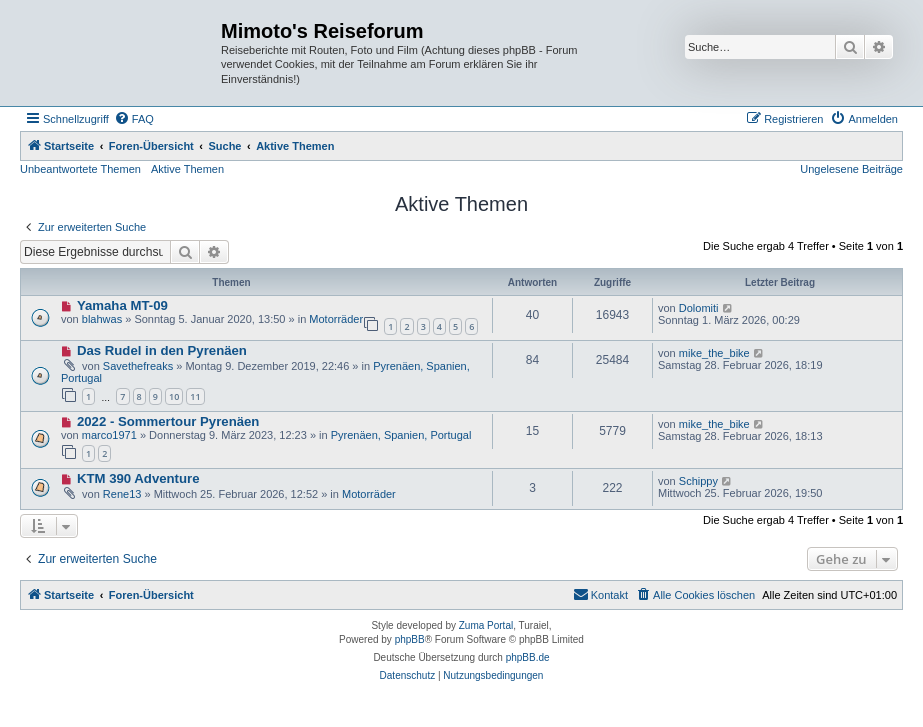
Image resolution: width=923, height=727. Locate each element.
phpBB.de (528, 657)
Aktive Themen (187, 169)
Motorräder (336, 319)
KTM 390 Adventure (138, 478)
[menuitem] (134, 119)
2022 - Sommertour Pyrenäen (168, 421)
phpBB (410, 639)
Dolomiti (699, 308)
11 (195, 396)
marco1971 (109, 435)
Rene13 (122, 494)
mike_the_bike (714, 353)
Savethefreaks (138, 366)
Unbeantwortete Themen (80, 169)
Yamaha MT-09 (122, 305)
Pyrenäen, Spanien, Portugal (401, 435)
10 (174, 396)
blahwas (102, 319)
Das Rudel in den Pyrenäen (162, 350)
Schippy (698, 481)
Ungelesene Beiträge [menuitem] (851, 169)
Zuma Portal (486, 625)
